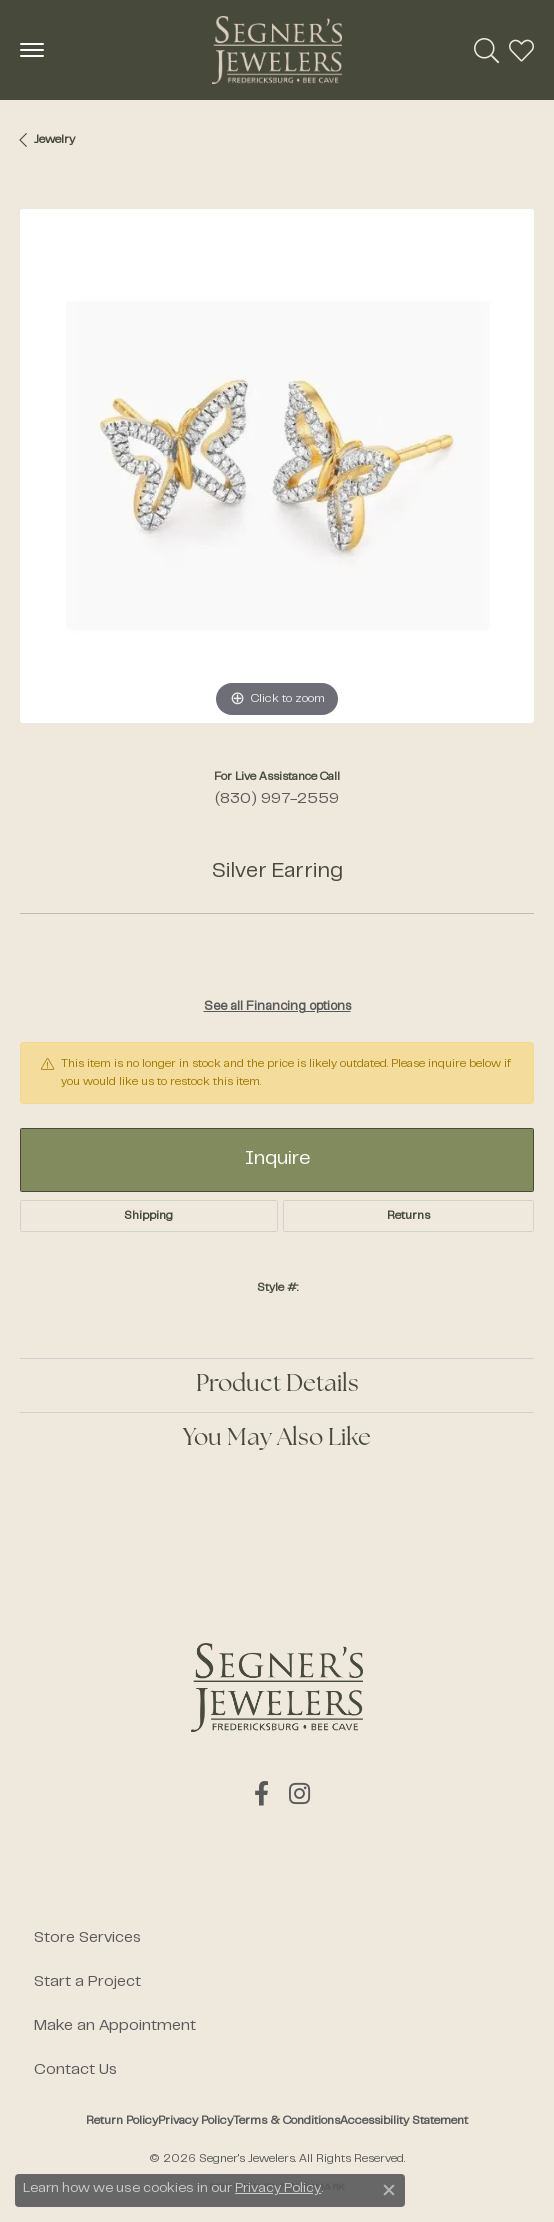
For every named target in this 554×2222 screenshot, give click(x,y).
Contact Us (75, 2070)
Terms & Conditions (286, 2121)
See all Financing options (277, 1007)
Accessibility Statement (404, 2121)
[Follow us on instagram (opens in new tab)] (299, 1794)
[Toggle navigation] (32, 50)
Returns (408, 1216)
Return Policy (122, 2121)
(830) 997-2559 (277, 799)
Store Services (87, 1938)
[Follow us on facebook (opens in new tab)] (261, 1794)
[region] (277, 466)
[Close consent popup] (389, 2190)
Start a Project (87, 1982)
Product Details (277, 1385)
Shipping (148, 1216)
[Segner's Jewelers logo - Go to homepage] (277, 50)
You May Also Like (277, 1439)
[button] (486, 50)
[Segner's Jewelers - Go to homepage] (277, 1687)
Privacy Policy (195, 2121)
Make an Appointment (115, 2026)
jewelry (54, 140)
